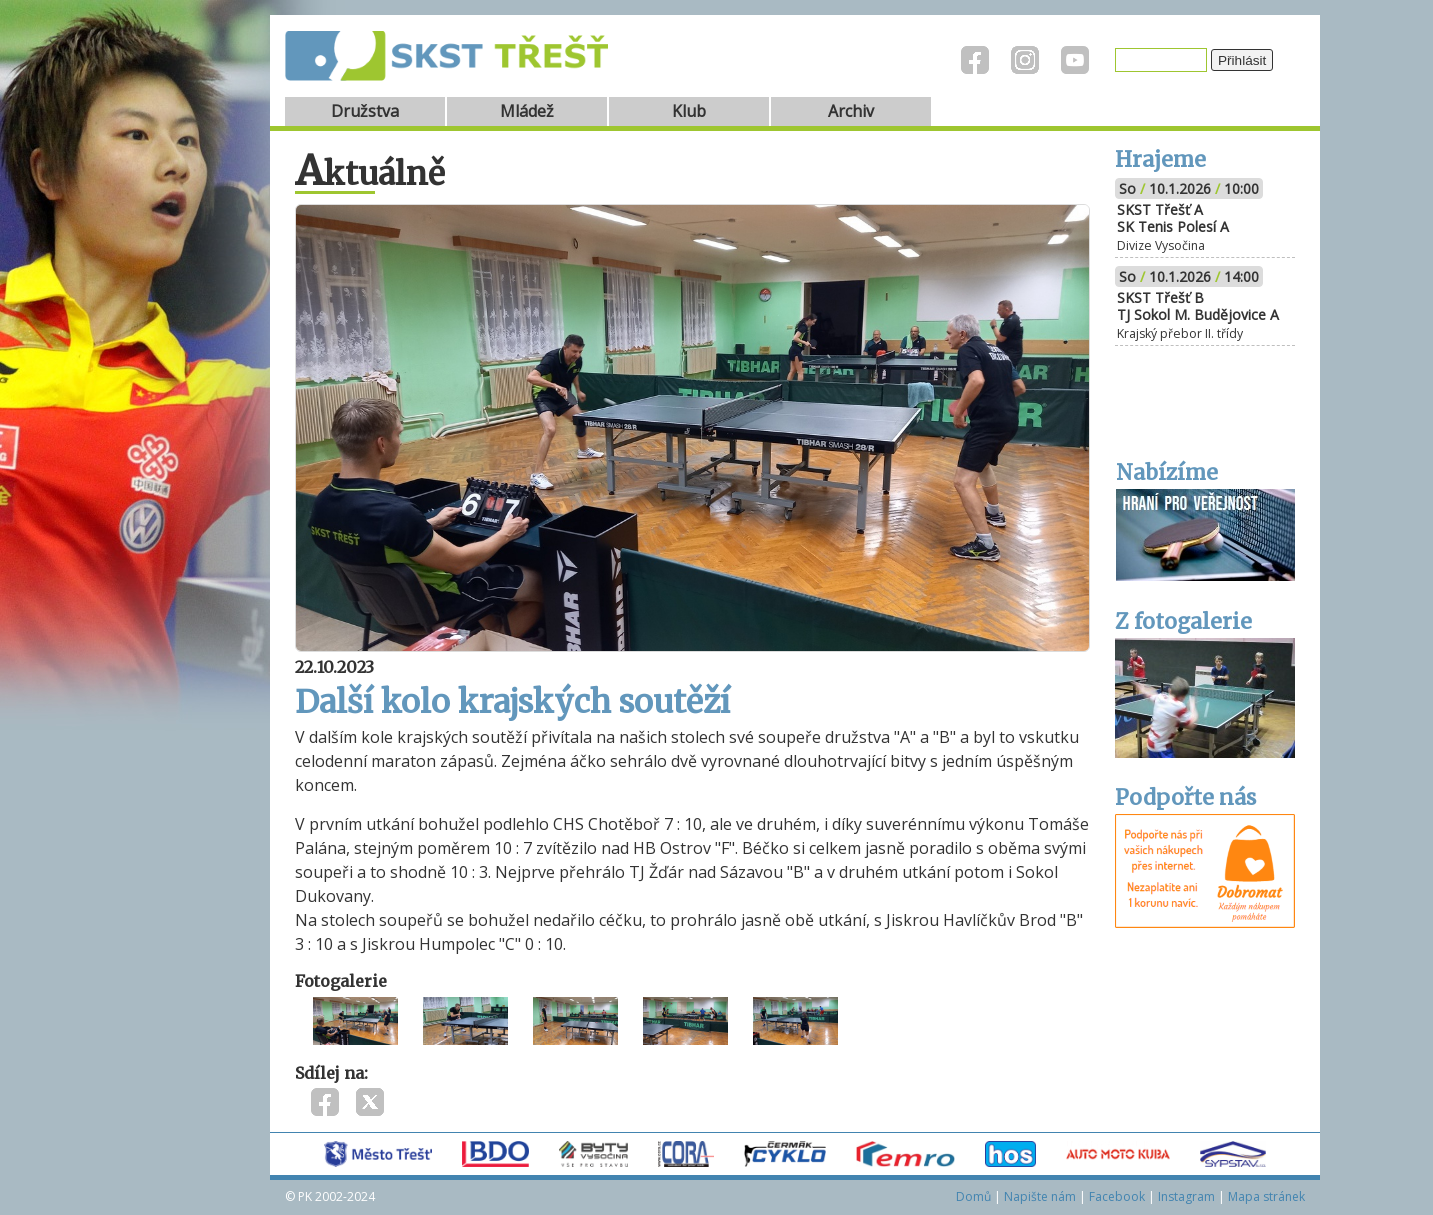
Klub (689, 111)
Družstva (365, 111)
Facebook (1117, 1196)
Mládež (527, 111)
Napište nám (1040, 1196)
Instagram (1186, 1196)
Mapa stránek (1266, 1196)
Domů (973, 1196)
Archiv (851, 111)
